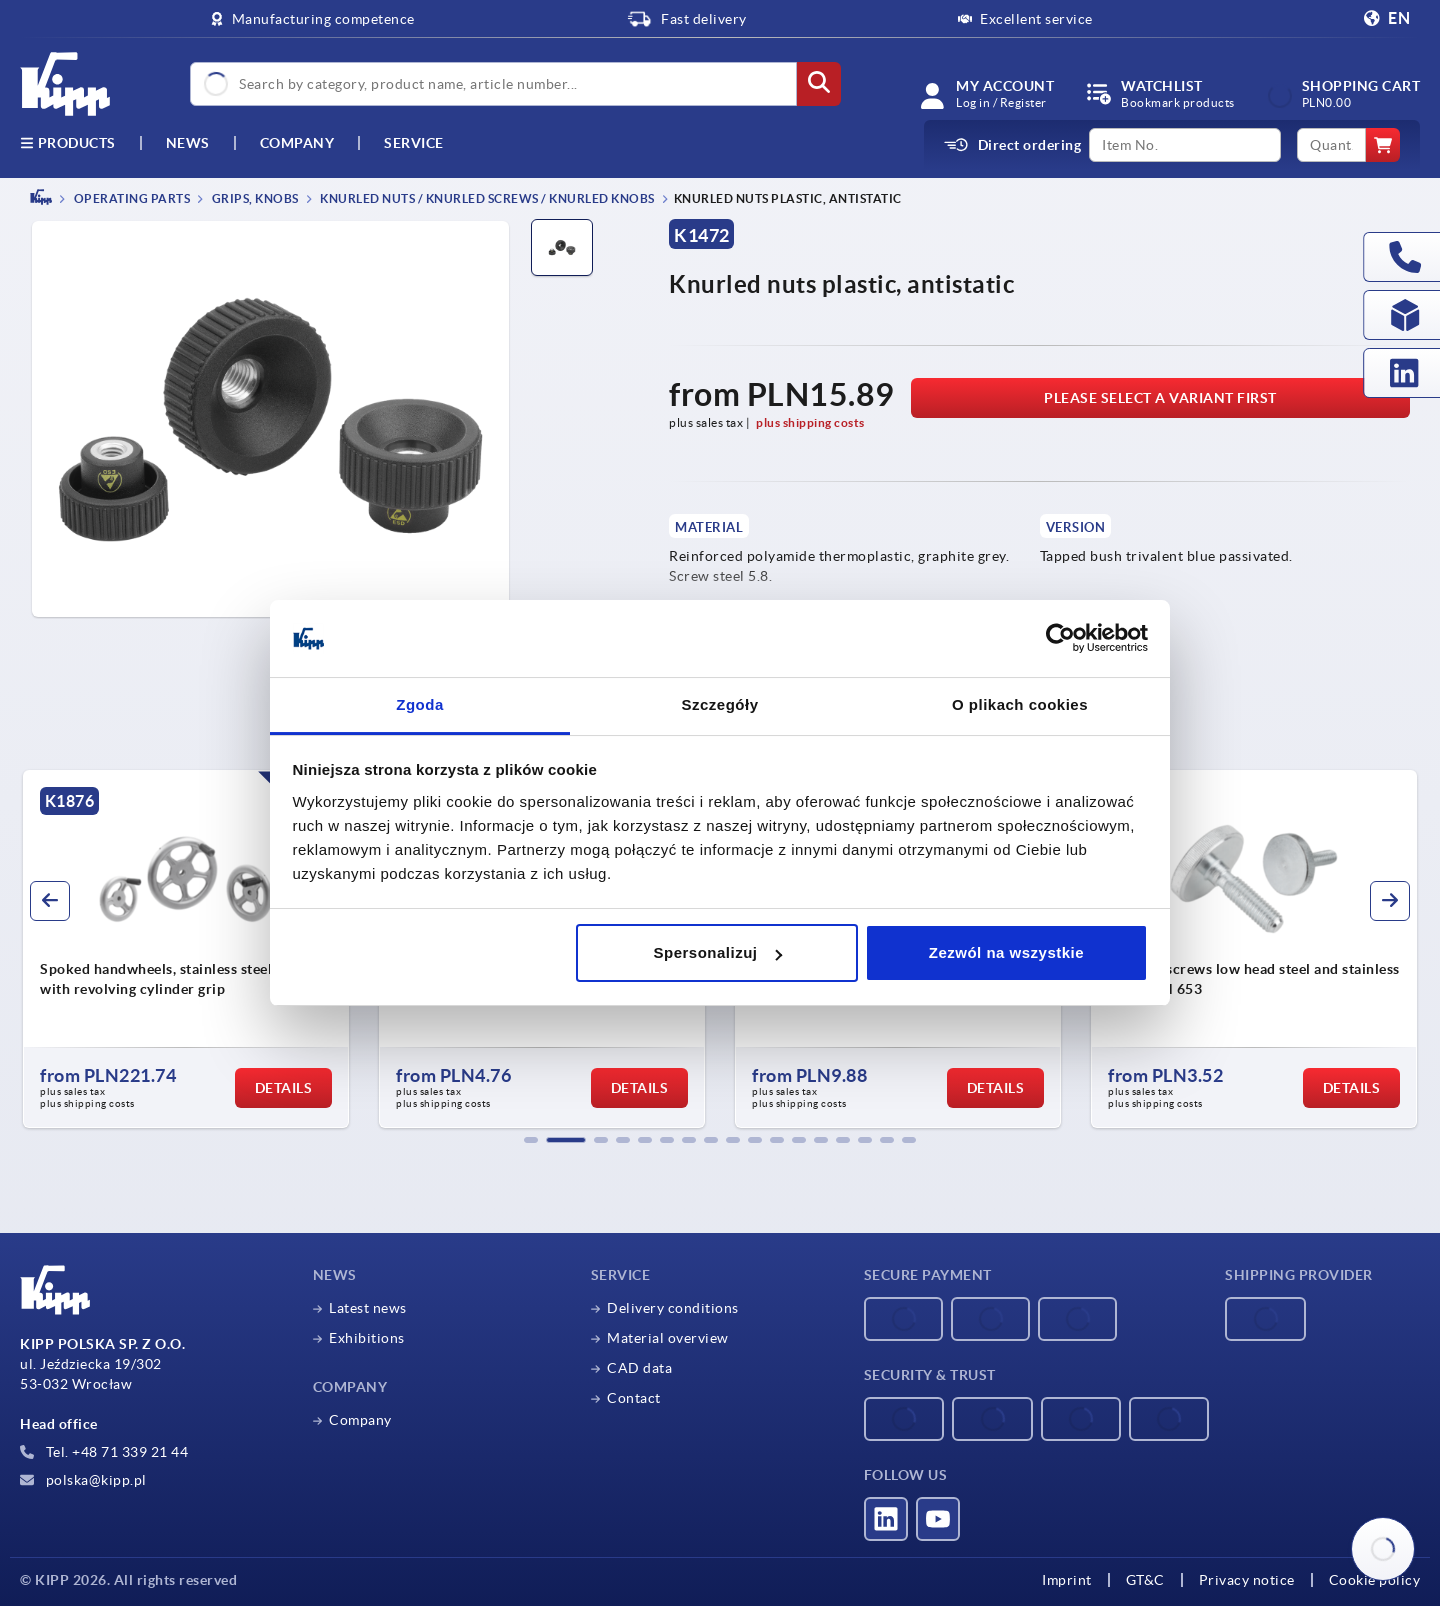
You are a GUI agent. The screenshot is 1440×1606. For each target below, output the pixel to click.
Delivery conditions (673, 1308)
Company (297, 143)
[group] (186, 949)
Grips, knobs (254, 198)
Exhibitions (367, 1338)
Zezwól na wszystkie (1006, 952)
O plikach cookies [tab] (1020, 704)
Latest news (368, 1308)
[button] (531, 1140)
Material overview (668, 1338)
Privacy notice (1247, 1580)
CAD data (639, 1368)
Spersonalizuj (718, 952)
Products (68, 143)
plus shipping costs (810, 422)
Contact (634, 1398)
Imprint (1067, 1580)
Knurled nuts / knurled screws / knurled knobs (486, 198)
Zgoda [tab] (420, 704)
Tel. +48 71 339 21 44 (104, 1452)
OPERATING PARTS (130, 198)
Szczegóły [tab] (719, 704)
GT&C (1145, 1580)
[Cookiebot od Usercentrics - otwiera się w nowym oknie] (1060, 639)
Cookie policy (1375, 1580)
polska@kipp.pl (83, 1480)
